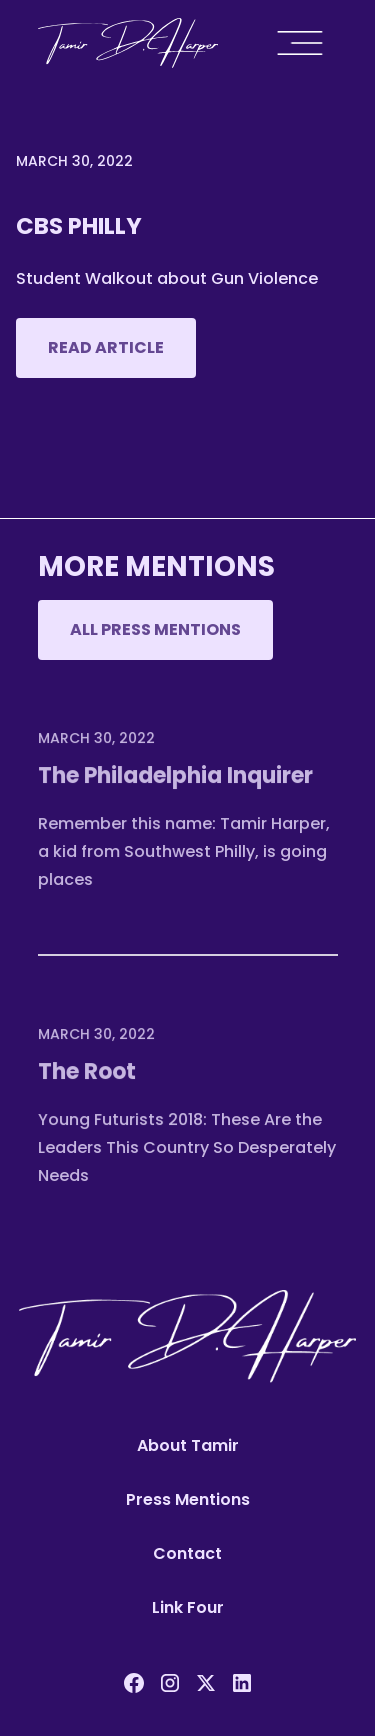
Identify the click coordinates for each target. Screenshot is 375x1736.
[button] (305, 43)
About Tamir (188, 1445)
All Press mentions (155, 629)
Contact (187, 1553)
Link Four (188, 1607)
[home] (128, 43)
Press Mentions (188, 1499)
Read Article (106, 347)
